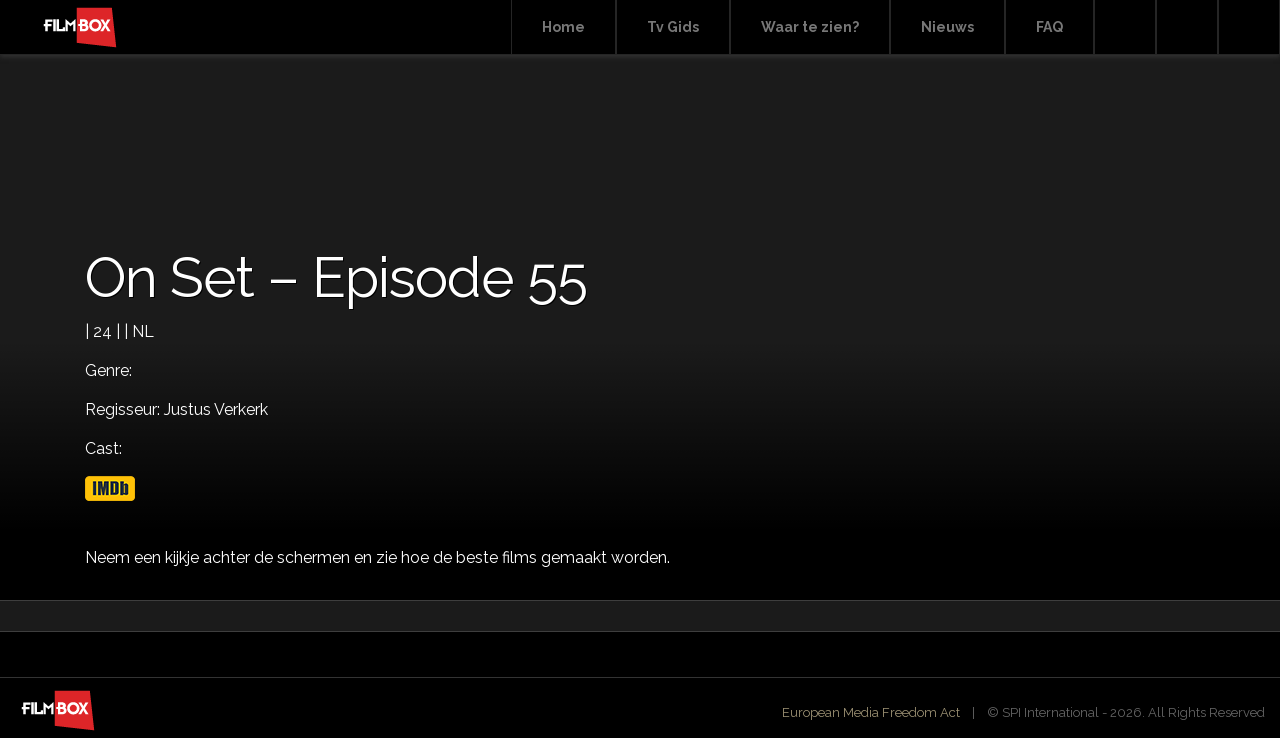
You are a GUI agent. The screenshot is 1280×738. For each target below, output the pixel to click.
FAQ (1049, 27)
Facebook (1187, 27)
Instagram (1249, 27)
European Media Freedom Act (871, 712)
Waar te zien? (810, 27)
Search (1125, 27)
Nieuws (947, 27)
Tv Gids (673, 27)
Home (563, 27)
